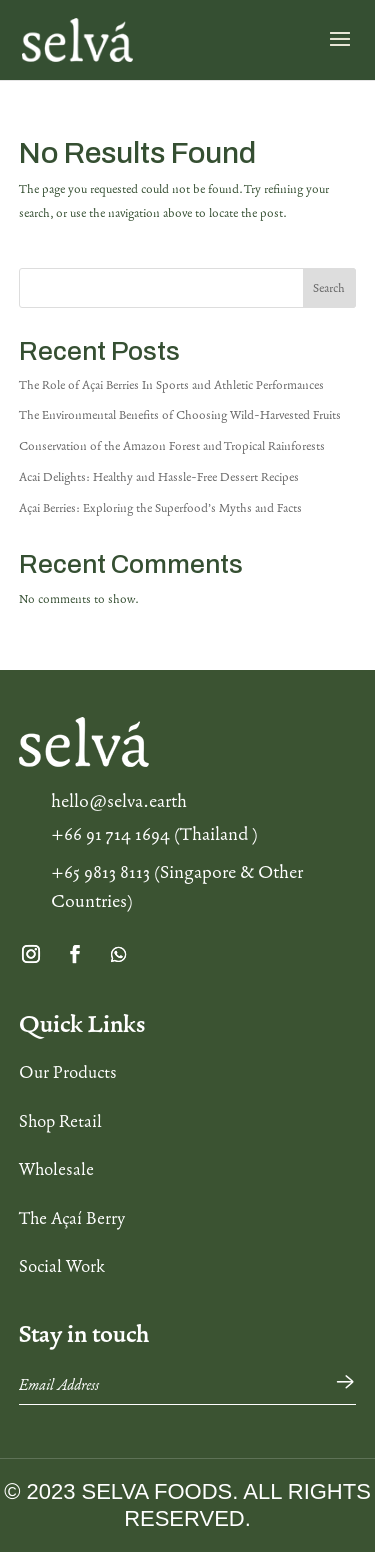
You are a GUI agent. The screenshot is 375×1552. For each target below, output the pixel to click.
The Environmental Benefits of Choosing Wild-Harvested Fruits (180, 415)
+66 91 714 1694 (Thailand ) (154, 834)
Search (329, 288)
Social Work (62, 1266)
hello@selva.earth (119, 801)
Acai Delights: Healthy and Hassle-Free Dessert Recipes (159, 477)
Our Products (68, 1072)
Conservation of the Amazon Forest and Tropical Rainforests (172, 446)
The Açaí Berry (72, 1218)
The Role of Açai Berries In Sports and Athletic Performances (171, 385)
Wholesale (56, 1169)
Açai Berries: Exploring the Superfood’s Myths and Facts (160, 508)
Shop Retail (60, 1121)
